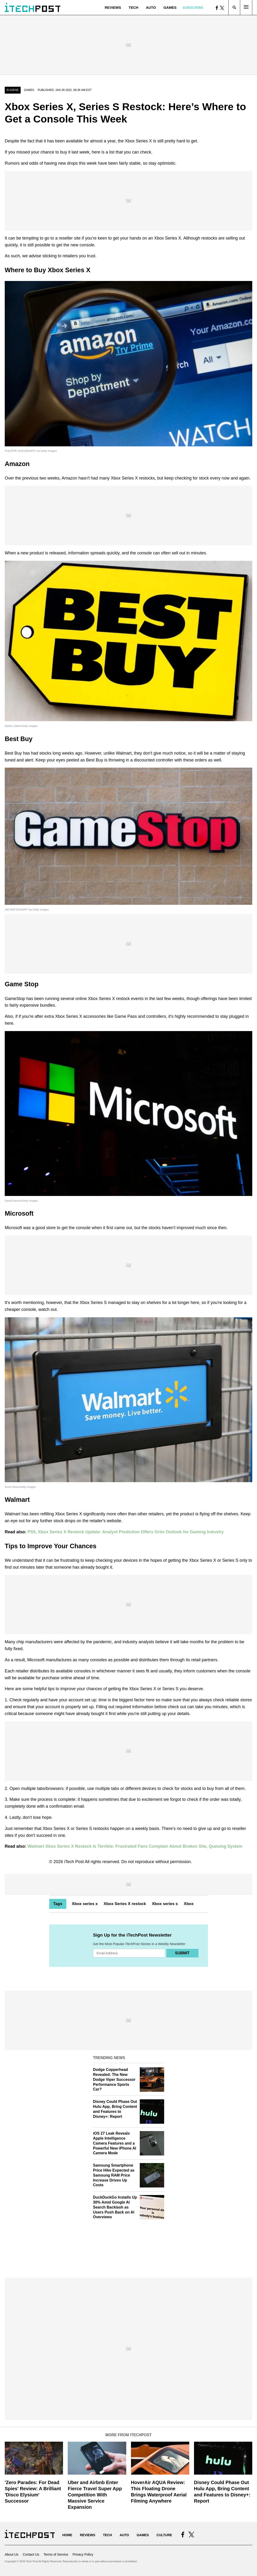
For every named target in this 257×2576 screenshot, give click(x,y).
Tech (133, 7)
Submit (182, 1953)
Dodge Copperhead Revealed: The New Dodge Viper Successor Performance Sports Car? (114, 2079)
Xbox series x (85, 1903)
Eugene (13, 90)
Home (67, 2535)
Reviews (113, 7)
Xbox (189, 1903)
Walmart (17, 1499)
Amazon (17, 463)
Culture (164, 2535)
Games (169, 7)
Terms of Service (56, 2554)
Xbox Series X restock (125, 1903)
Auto (151, 7)
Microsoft (19, 1213)
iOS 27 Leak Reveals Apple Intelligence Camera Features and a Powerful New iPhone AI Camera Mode (114, 2143)
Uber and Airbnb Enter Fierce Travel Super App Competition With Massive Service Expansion (95, 2495)
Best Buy (18, 738)
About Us (11, 2554)
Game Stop (22, 984)
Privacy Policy (82, 2554)
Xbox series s (165, 1903)
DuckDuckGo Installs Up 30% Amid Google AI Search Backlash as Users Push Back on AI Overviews (115, 2207)
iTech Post (74, 1861)
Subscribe (192, 7)
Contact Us (31, 2554)
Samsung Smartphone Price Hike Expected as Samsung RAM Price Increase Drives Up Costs (114, 2175)
